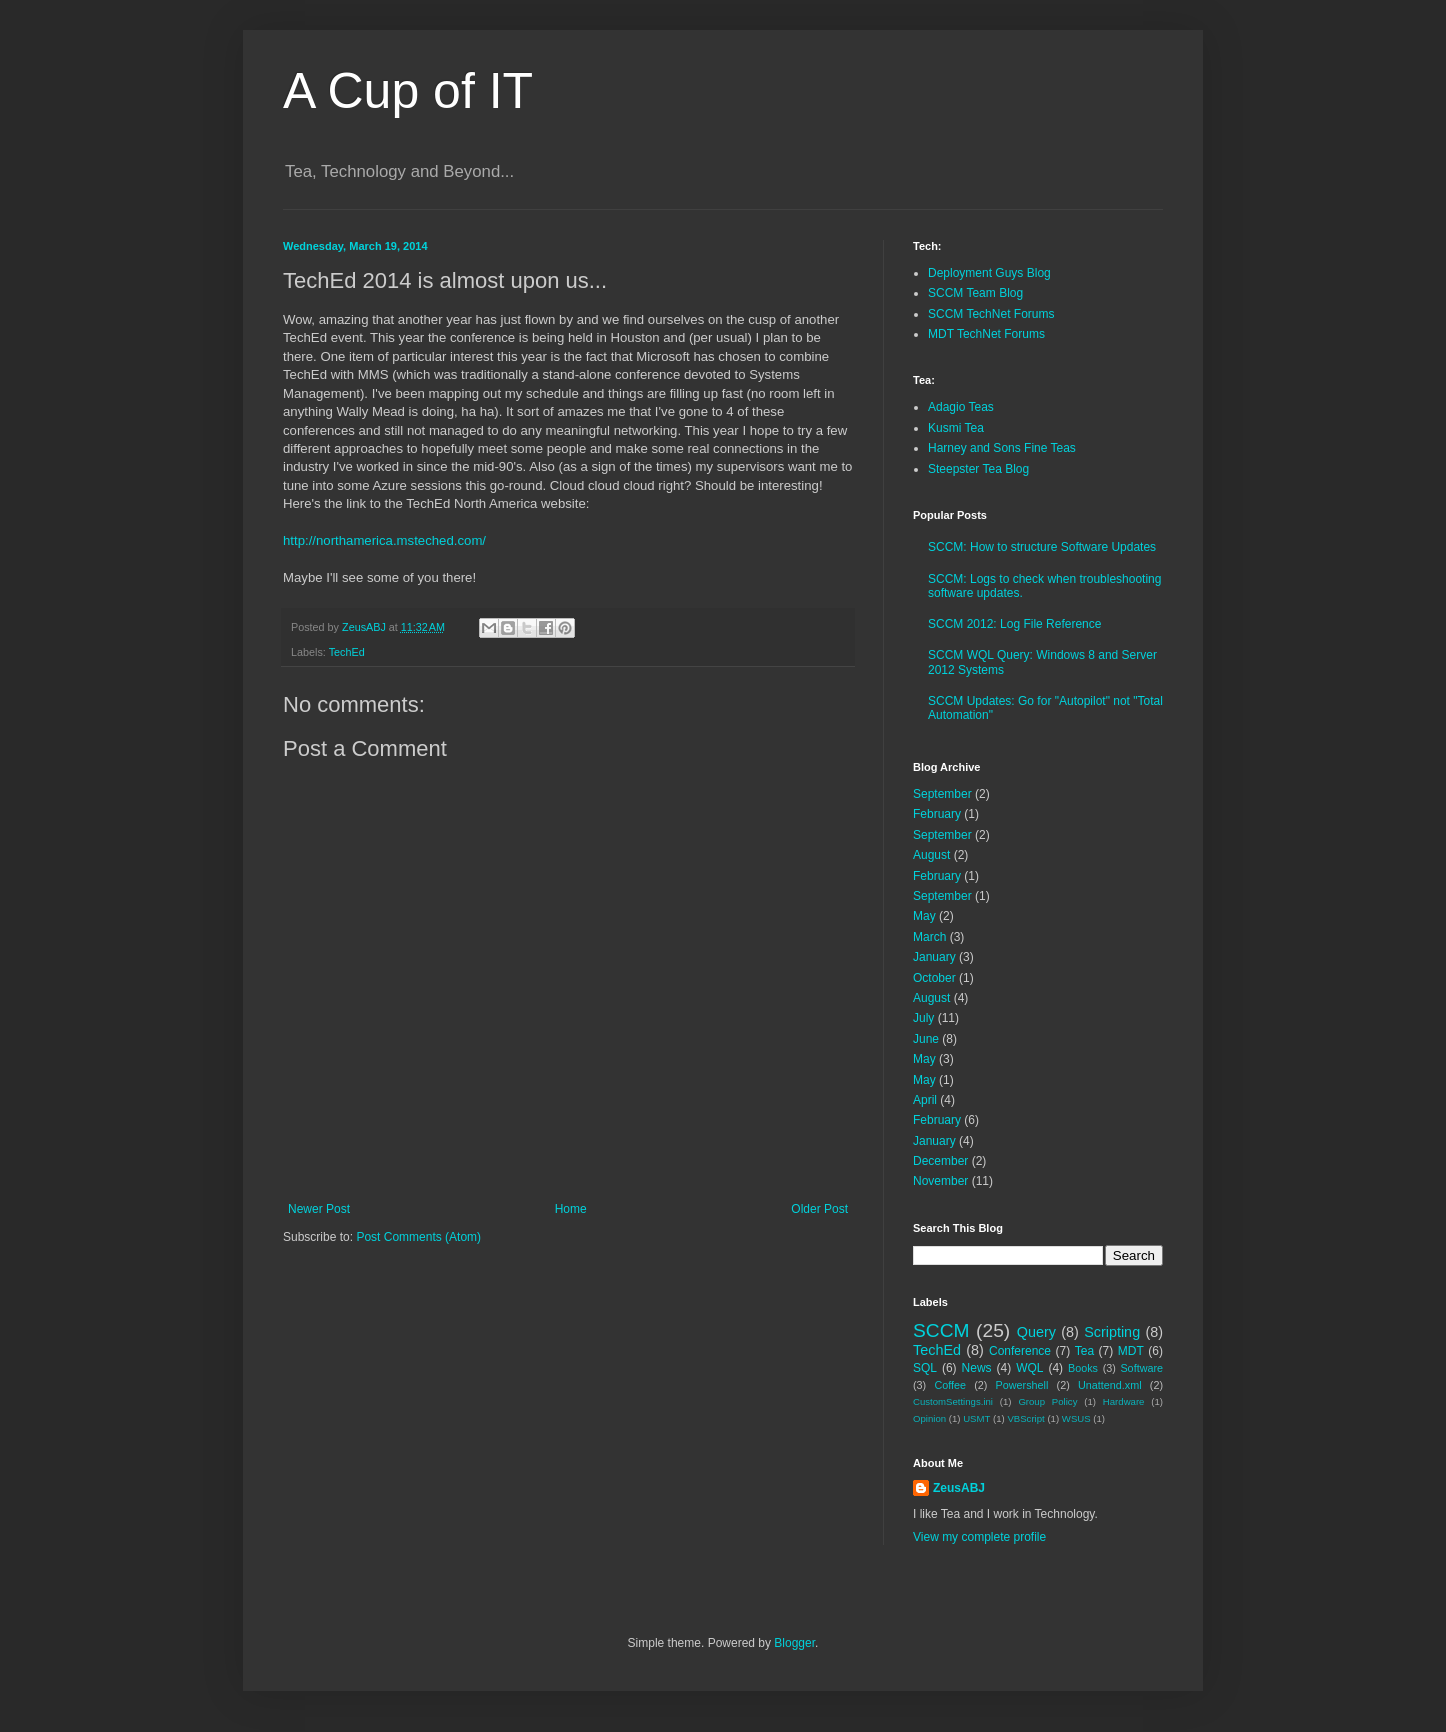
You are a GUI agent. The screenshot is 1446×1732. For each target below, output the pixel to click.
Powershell (1022, 1385)
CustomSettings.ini (953, 1401)
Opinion (929, 1418)
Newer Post (319, 1209)
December (940, 1161)
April (925, 1100)
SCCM (941, 1330)
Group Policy (1047, 1401)
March (929, 937)
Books (1083, 1368)
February (937, 814)
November (940, 1181)
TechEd (347, 652)
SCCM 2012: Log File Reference (1014, 624)
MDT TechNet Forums (986, 334)
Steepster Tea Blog (978, 469)
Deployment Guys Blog (989, 273)
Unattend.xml (1110, 1385)
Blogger (794, 1643)
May (924, 916)
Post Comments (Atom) (418, 1237)
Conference (1020, 1351)
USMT (976, 1418)
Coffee (950, 1385)
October (934, 978)
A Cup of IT (408, 91)
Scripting (1112, 1332)
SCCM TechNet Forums (991, 314)
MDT (1131, 1351)
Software (1141, 1368)
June (926, 1039)
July (923, 1018)
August (931, 855)
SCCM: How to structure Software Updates (1042, 547)
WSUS (1076, 1418)
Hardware (1124, 1401)
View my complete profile (979, 1537)
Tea (1084, 1351)
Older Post (819, 1209)
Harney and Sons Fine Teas (1002, 448)
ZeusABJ (959, 1488)
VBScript (1025, 1418)
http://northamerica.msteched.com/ (384, 540)
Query (1036, 1332)
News (977, 1368)
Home (571, 1209)
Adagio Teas (961, 407)
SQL (925, 1368)
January (934, 957)
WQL (1029, 1368)
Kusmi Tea (956, 428)
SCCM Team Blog (975, 293)
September (942, 794)
